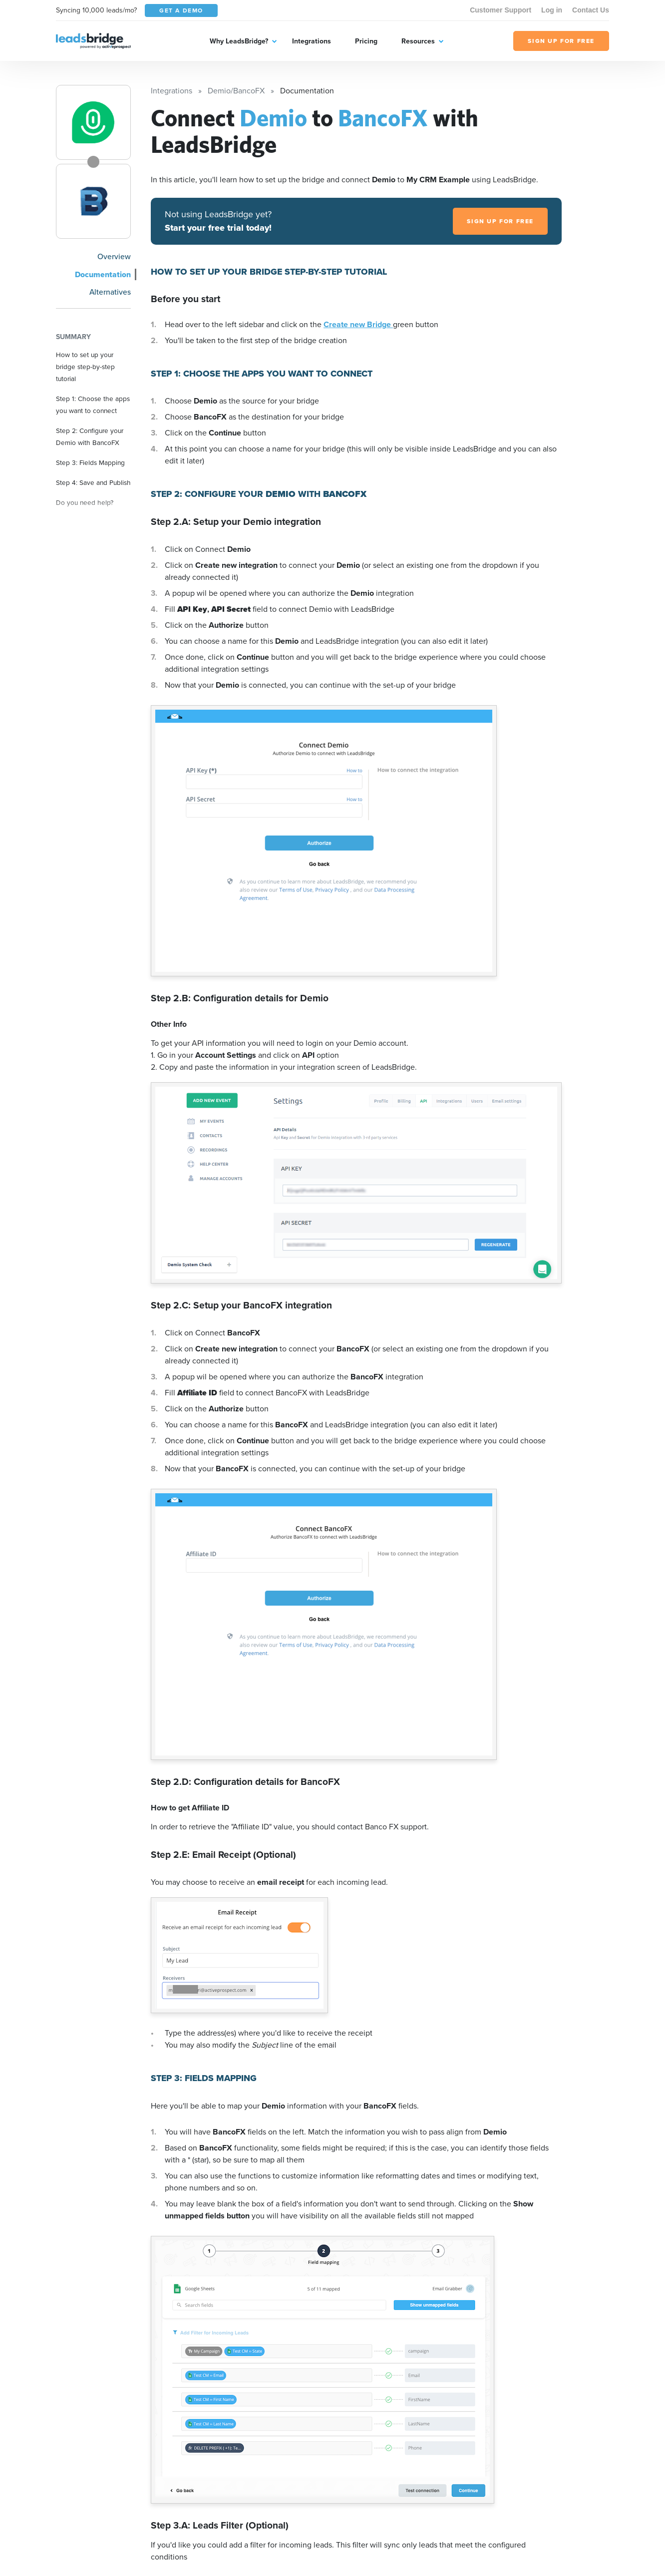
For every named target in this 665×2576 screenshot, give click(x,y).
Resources (418, 41)
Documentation (103, 274)
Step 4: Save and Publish (93, 482)
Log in (551, 10)
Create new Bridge (358, 324)
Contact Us (590, 10)
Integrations (311, 41)
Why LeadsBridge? (239, 41)
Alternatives (110, 292)
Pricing (366, 41)
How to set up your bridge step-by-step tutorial (85, 367)
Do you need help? (84, 502)
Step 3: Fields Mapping (90, 462)
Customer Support (500, 10)
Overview (114, 256)
